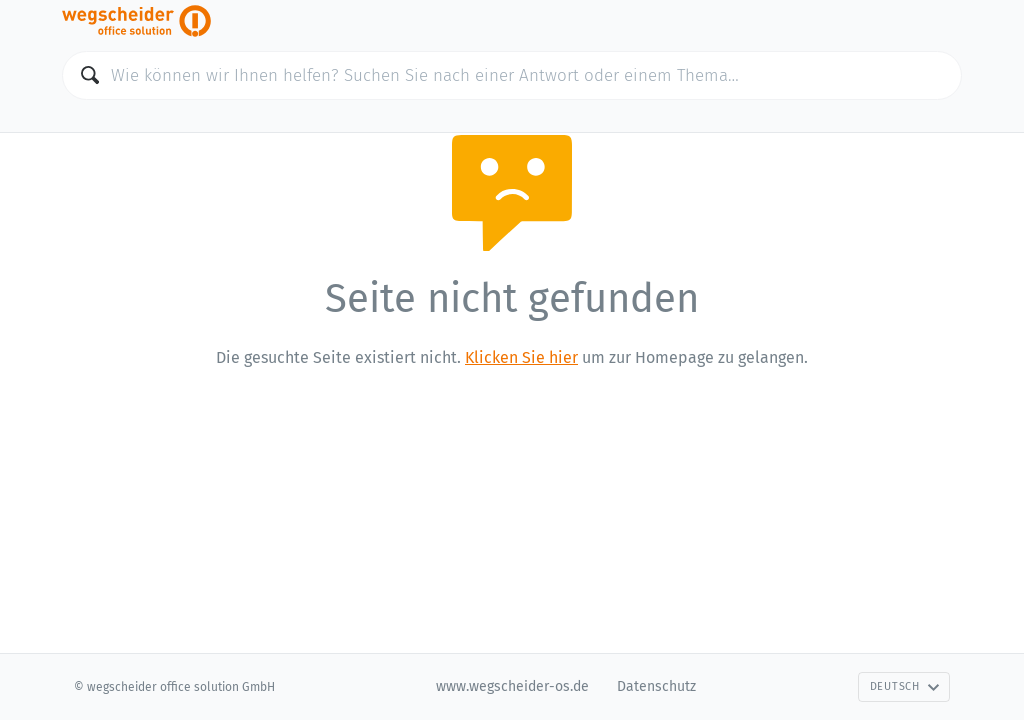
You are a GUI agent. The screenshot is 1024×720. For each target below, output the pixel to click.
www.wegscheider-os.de (512, 686)
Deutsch (905, 686)
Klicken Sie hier (521, 357)
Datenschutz (656, 686)
